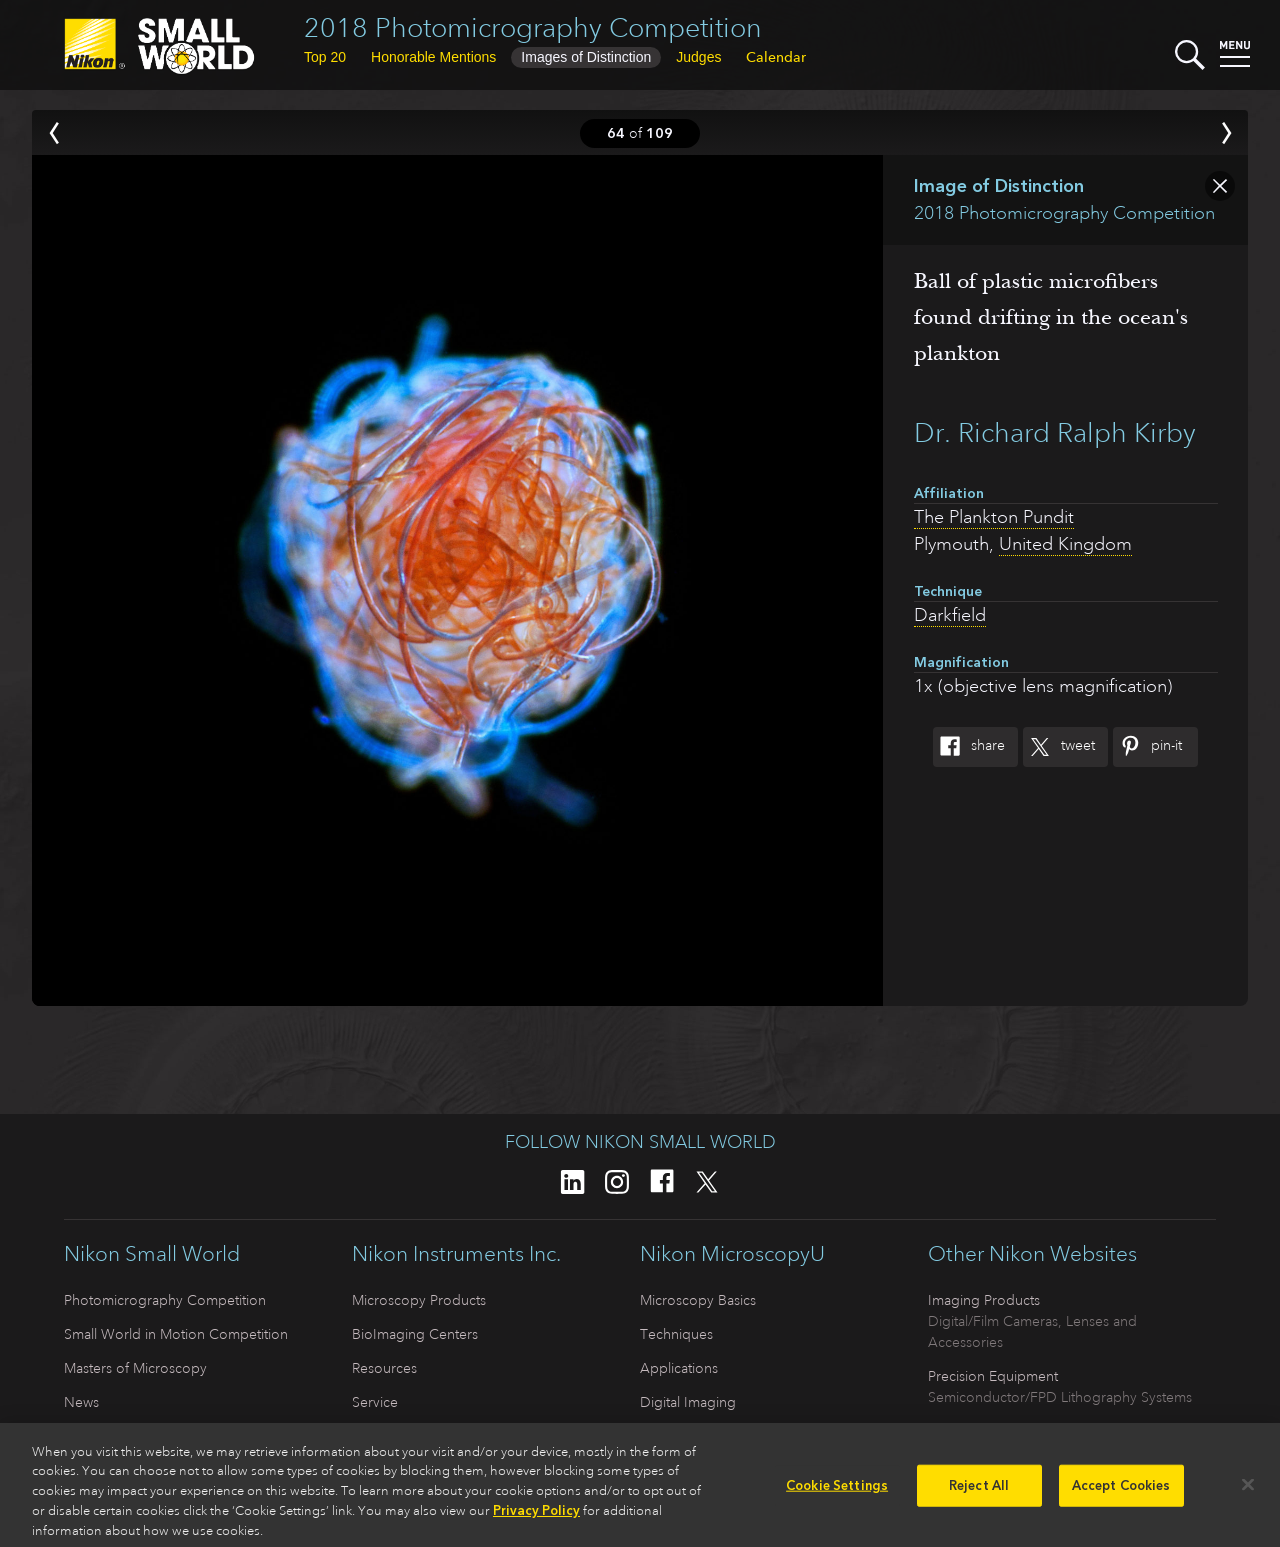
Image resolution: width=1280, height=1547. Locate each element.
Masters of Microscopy (135, 1368)
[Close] (1248, 1491)
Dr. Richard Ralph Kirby (1055, 432)
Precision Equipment (993, 1376)
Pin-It (1147, 747)
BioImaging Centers (415, 1334)
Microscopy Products (419, 1300)
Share (969, 747)
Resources (384, 1368)
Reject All (979, 1491)
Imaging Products (984, 1300)
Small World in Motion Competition (176, 1334)
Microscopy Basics (698, 1300)
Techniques (676, 1334)
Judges (698, 57)
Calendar (776, 57)
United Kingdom (1065, 544)
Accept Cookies (1121, 1491)
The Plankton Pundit (994, 517)
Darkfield (950, 615)
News (81, 1402)
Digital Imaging (688, 1402)
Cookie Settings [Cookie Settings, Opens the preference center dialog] (837, 1491)
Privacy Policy (536, 1516)
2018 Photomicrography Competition (533, 27)
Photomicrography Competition (165, 1300)
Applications (679, 1368)
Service (375, 1402)
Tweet (1059, 747)
